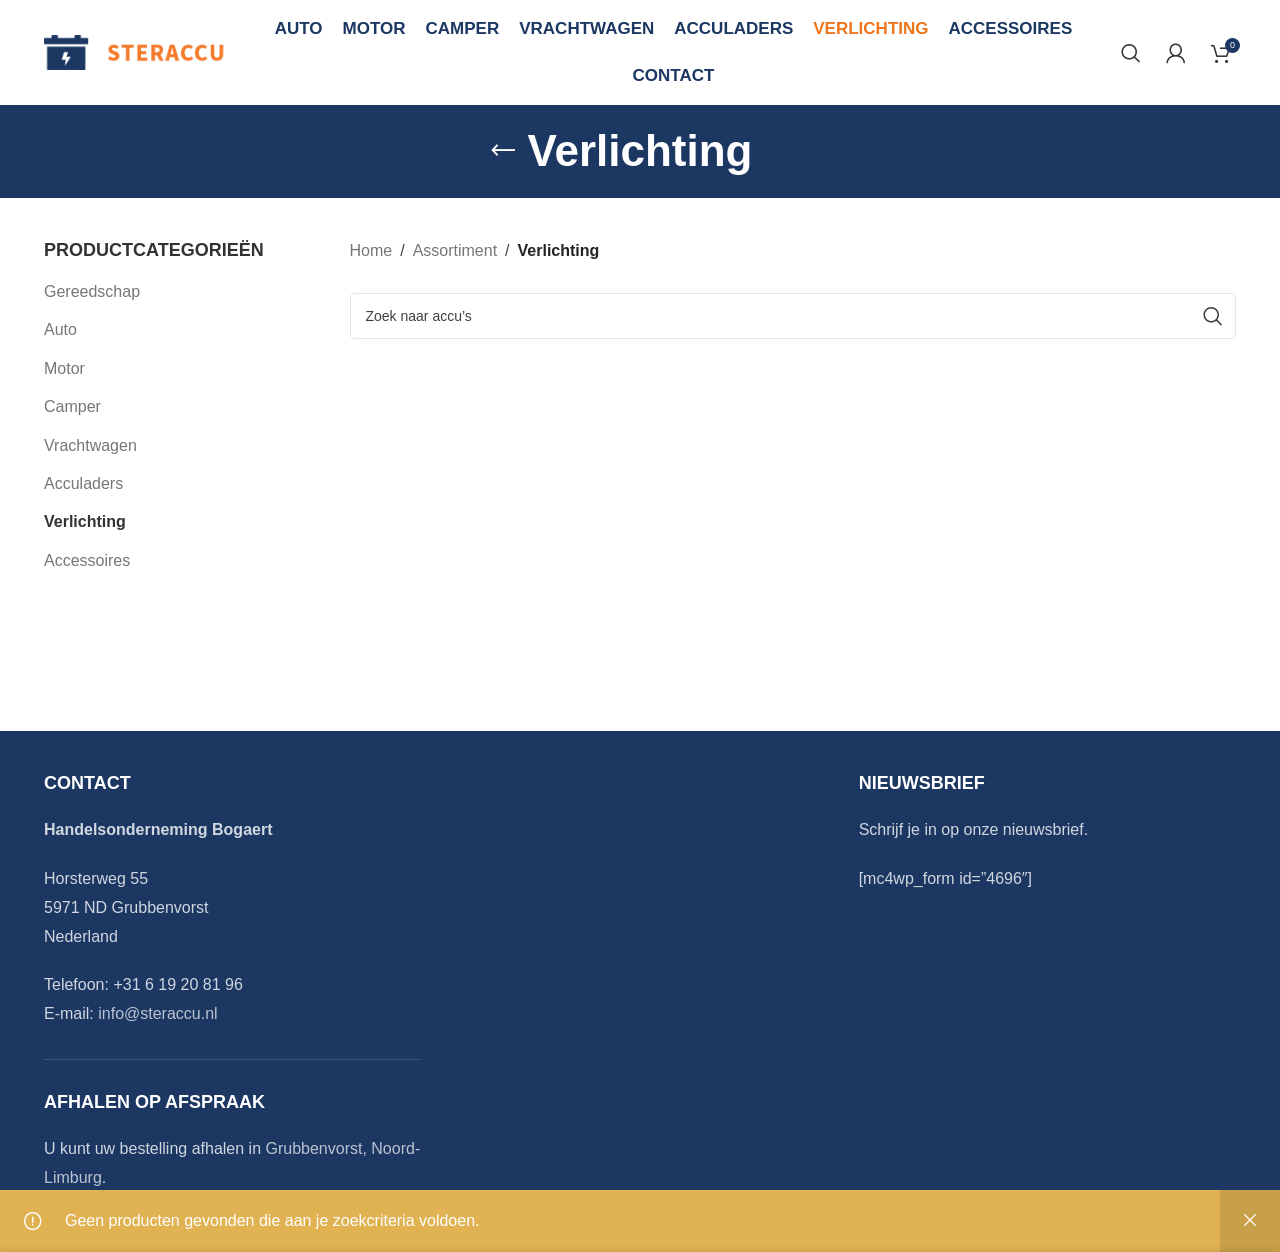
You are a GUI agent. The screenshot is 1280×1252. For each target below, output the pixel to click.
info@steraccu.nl (157, 1013)
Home (371, 250)
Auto (60, 329)
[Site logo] (135, 51)
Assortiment (455, 250)
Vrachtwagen (90, 445)
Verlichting (85, 521)
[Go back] (503, 151)
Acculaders (83, 483)
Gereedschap (92, 291)
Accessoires (87, 560)
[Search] (1131, 53)
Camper (72, 406)
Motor (64, 368)
